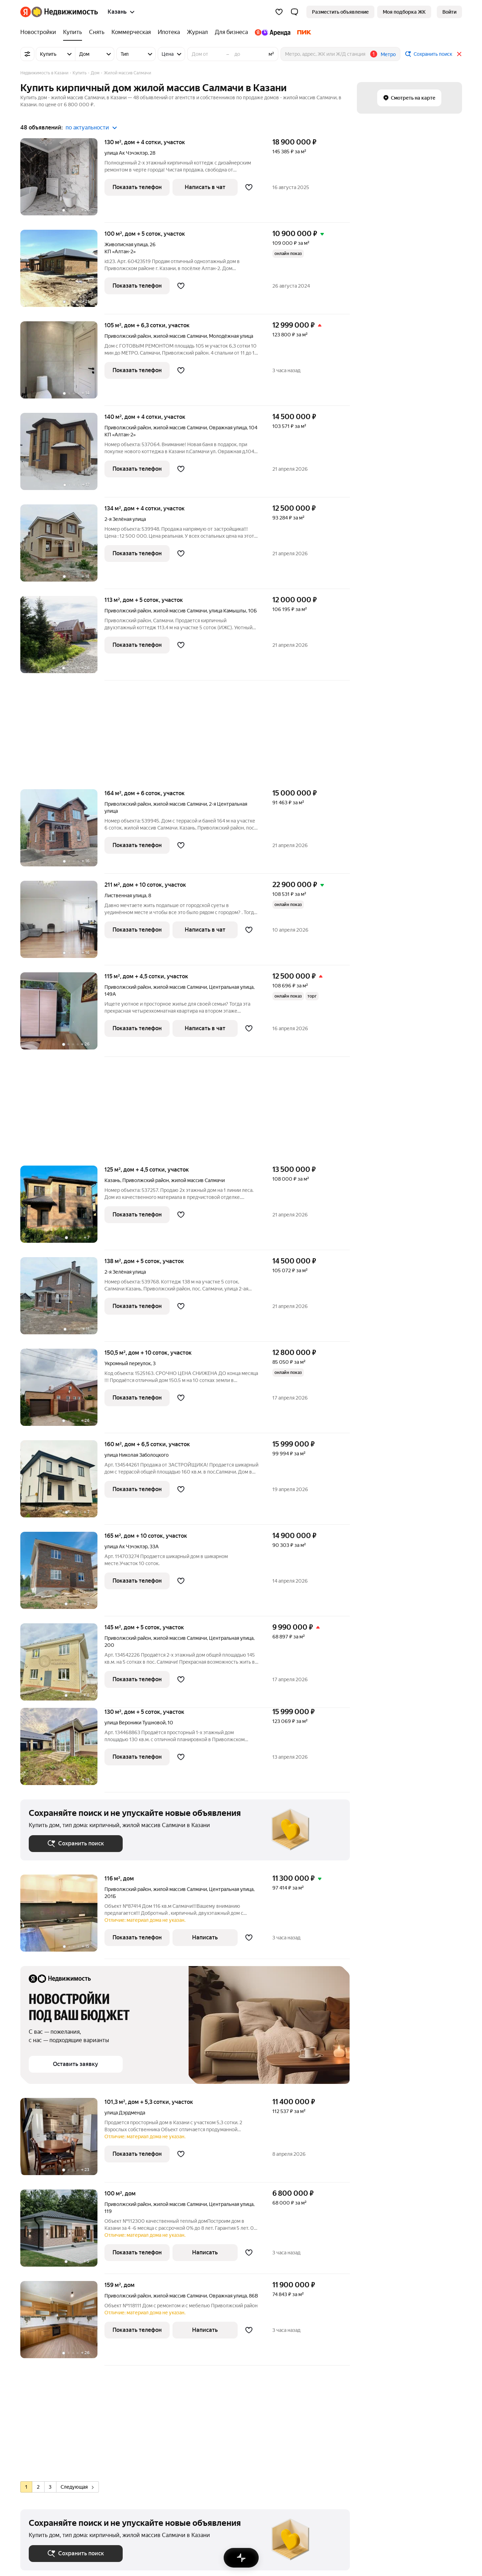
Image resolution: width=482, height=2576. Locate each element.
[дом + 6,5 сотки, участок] (62, 1482)
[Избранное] (279, 12)
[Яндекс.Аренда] (272, 32)
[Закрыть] (459, 54)
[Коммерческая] (131, 32)
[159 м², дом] (62, 2323)
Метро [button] (388, 54)
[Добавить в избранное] (248, 187)
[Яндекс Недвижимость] (65, 12)
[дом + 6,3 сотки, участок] (62, 363)
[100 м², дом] (62, 2231)
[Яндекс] (25, 12)
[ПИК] (302, 32)
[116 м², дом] (62, 1916)
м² (271, 54)
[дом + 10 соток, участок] (62, 923)
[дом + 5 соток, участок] (62, 272)
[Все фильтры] (27, 54)
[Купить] (73, 32)
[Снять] (97, 32)
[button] (294, 12)
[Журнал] (197, 32)
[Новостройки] (40, 32)
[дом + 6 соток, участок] (62, 831)
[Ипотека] (168, 32)
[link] (449, 12)
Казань (112, 1180)
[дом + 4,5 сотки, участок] (62, 1014)
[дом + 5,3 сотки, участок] (62, 2140)
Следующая (77, 2487)
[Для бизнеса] (231, 32)
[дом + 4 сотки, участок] (62, 180)
